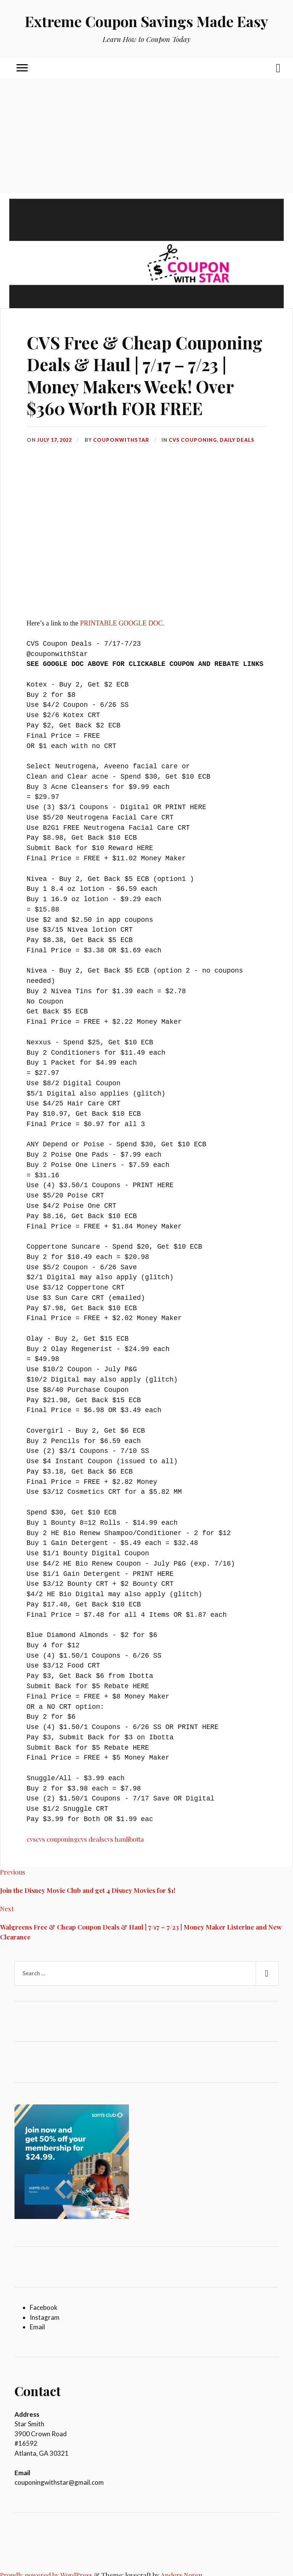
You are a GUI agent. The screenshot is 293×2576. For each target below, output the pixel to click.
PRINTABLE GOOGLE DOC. (122, 623)
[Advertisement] (146, 135)
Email (37, 2327)
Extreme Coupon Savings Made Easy (146, 21)
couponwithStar (121, 440)
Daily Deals (237, 440)
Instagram (45, 2317)
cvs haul (116, 1839)
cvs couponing (57, 1839)
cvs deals (91, 1839)
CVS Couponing (193, 440)
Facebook (44, 2307)
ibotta (136, 1839)
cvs (31, 1839)
